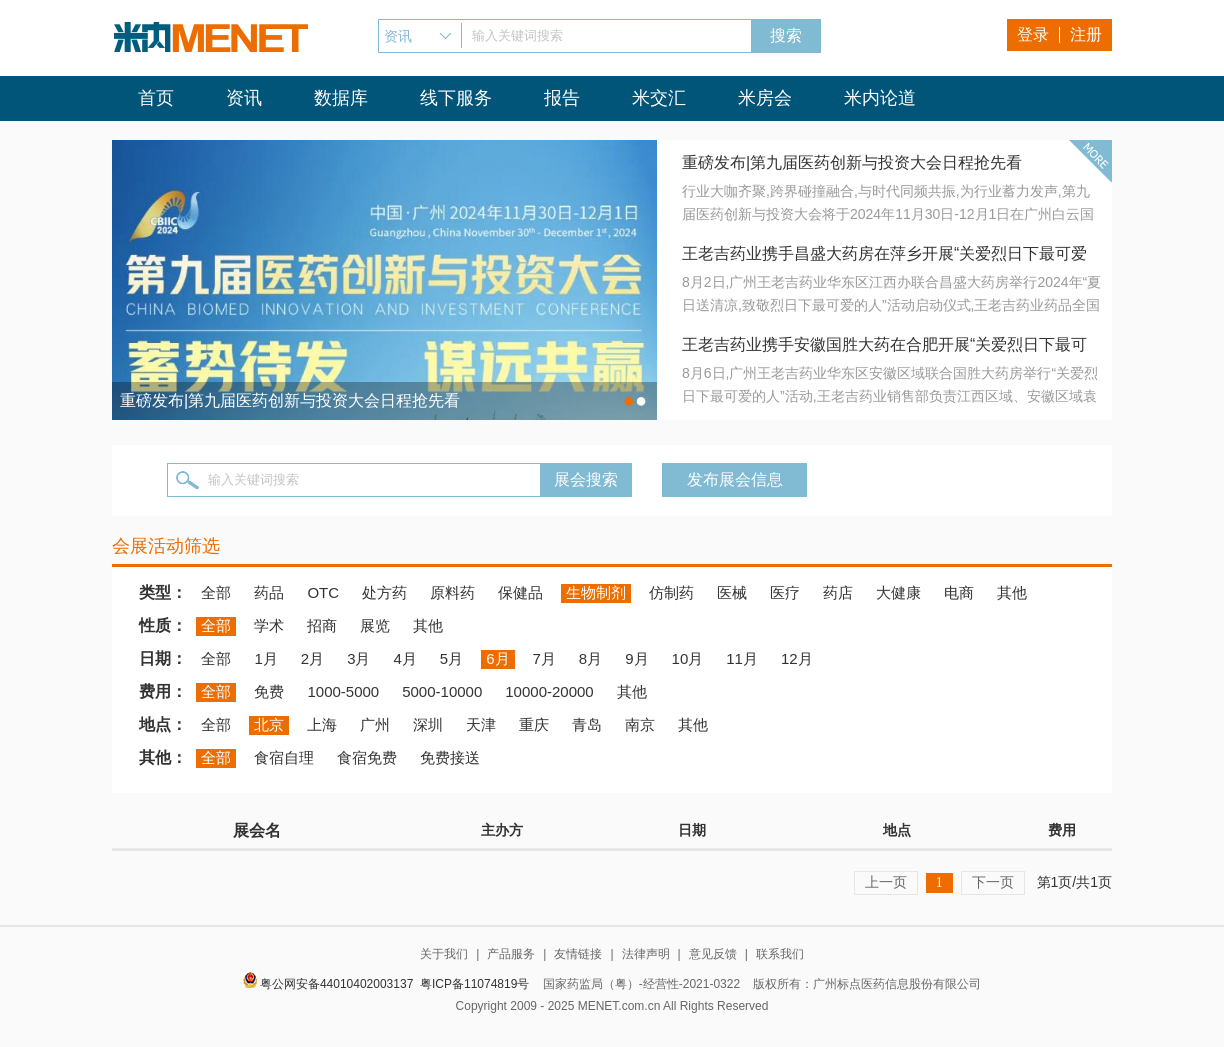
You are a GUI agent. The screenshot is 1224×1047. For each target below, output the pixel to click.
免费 (269, 691)
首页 (156, 98)
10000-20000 (549, 691)
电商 (959, 592)
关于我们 (444, 954)
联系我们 (780, 954)
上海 (322, 724)
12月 (797, 658)
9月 (636, 658)
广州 (375, 724)
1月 (265, 658)
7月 (544, 658)
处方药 (384, 592)
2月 (312, 658)
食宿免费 (367, 757)
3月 (358, 658)
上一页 (886, 882)
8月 (590, 658)
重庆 (534, 724)
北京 (269, 724)
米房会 (765, 98)
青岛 (587, 724)
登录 (1033, 34)
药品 (269, 592)
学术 (269, 625)
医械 (732, 592)
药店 (838, 592)
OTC (323, 592)
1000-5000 (343, 691)
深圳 (428, 724)
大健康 (898, 592)
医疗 (785, 592)
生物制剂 (596, 592)
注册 (1086, 34)
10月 (688, 658)
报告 (562, 98)
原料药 (452, 592)
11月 (742, 658)
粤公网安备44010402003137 (336, 984)
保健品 (520, 592)
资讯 (244, 98)
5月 (451, 658)
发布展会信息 (735, 479)
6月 (497, 658)
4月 (404, 658)
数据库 (341, 98)
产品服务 (511, 954)
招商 (322, 625)
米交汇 (659, 98)
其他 (1012, 592)
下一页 (993, 882)
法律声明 (646, 954)
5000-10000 (442, 691)
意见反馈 (713, 954)
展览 (375, 625)
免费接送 (450, 757)
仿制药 (671, 592)
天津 (481, 724)
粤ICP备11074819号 (474, 984)
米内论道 (880, 98)
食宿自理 (284, 757)
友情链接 (578, 954)
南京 (640, 724)
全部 (216, 592)
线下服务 (456, 98)
